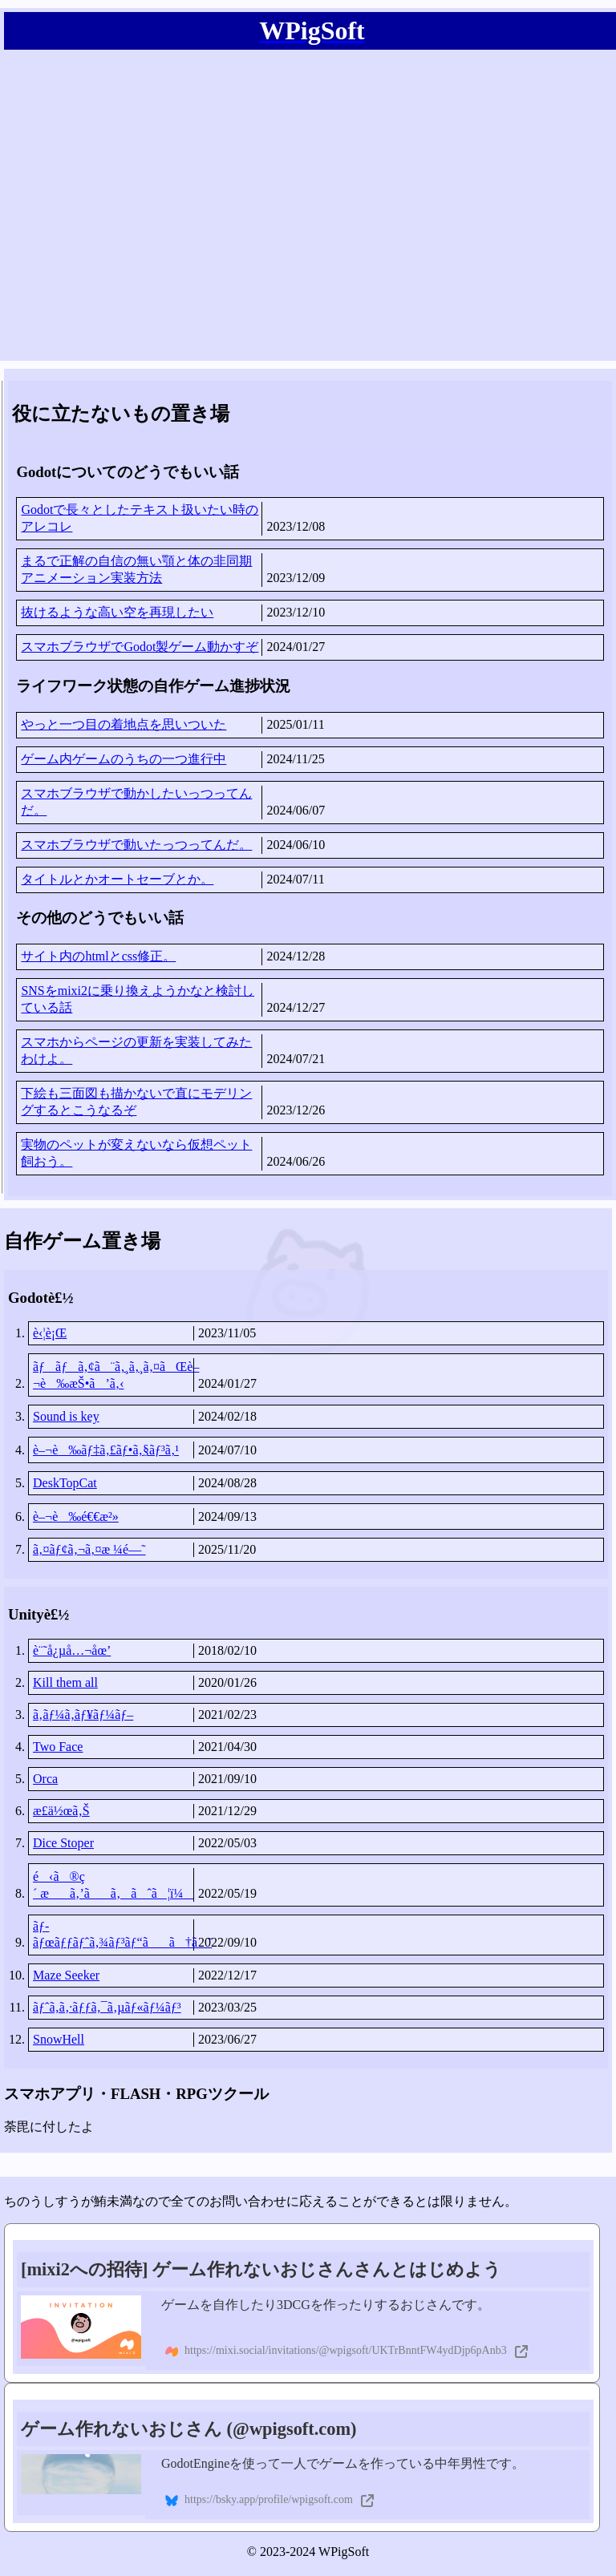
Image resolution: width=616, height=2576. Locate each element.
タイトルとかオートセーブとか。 (117, 879)
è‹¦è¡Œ (50, 1333)
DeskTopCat (65, 1483)
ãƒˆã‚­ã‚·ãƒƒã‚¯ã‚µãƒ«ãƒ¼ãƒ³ (107, 2007)
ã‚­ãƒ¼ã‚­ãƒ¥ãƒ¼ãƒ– (83, 1714)
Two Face (58, 1746)
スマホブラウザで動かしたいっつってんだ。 (136, 802)
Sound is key (66, 1416)
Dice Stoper (63, 1843)
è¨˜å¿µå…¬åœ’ (72, 1650)
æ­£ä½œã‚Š (61, 1811)
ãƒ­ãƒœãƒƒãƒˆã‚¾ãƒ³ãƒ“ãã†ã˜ (113, 1934)
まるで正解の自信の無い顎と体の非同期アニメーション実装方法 (136, 569)
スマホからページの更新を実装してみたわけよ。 (136, 1050)
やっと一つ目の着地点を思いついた (123, 724)
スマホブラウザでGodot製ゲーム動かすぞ (139, 646)
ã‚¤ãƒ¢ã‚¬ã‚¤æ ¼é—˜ (89, 1549)
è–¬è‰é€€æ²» (76, 1516)
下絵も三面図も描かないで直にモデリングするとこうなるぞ (136, 1101)
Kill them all (65, 1682)
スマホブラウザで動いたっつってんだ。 (136, 844)
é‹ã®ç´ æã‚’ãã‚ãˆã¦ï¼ (113, 1885)
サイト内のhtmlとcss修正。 (98, 956)
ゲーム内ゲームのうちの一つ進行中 (123, 759)
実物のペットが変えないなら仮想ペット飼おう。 (136, 1153)
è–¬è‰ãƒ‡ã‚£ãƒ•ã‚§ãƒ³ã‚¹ (106, 1450)
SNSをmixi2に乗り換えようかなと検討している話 (137, 999)
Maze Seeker (66, 1975)
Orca (45, 1778)
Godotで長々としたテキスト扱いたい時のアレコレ (139, 518)
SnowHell (58, 2039)
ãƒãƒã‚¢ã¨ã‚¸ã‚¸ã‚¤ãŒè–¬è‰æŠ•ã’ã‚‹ (113, 1375)
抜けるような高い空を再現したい (117, 612)
